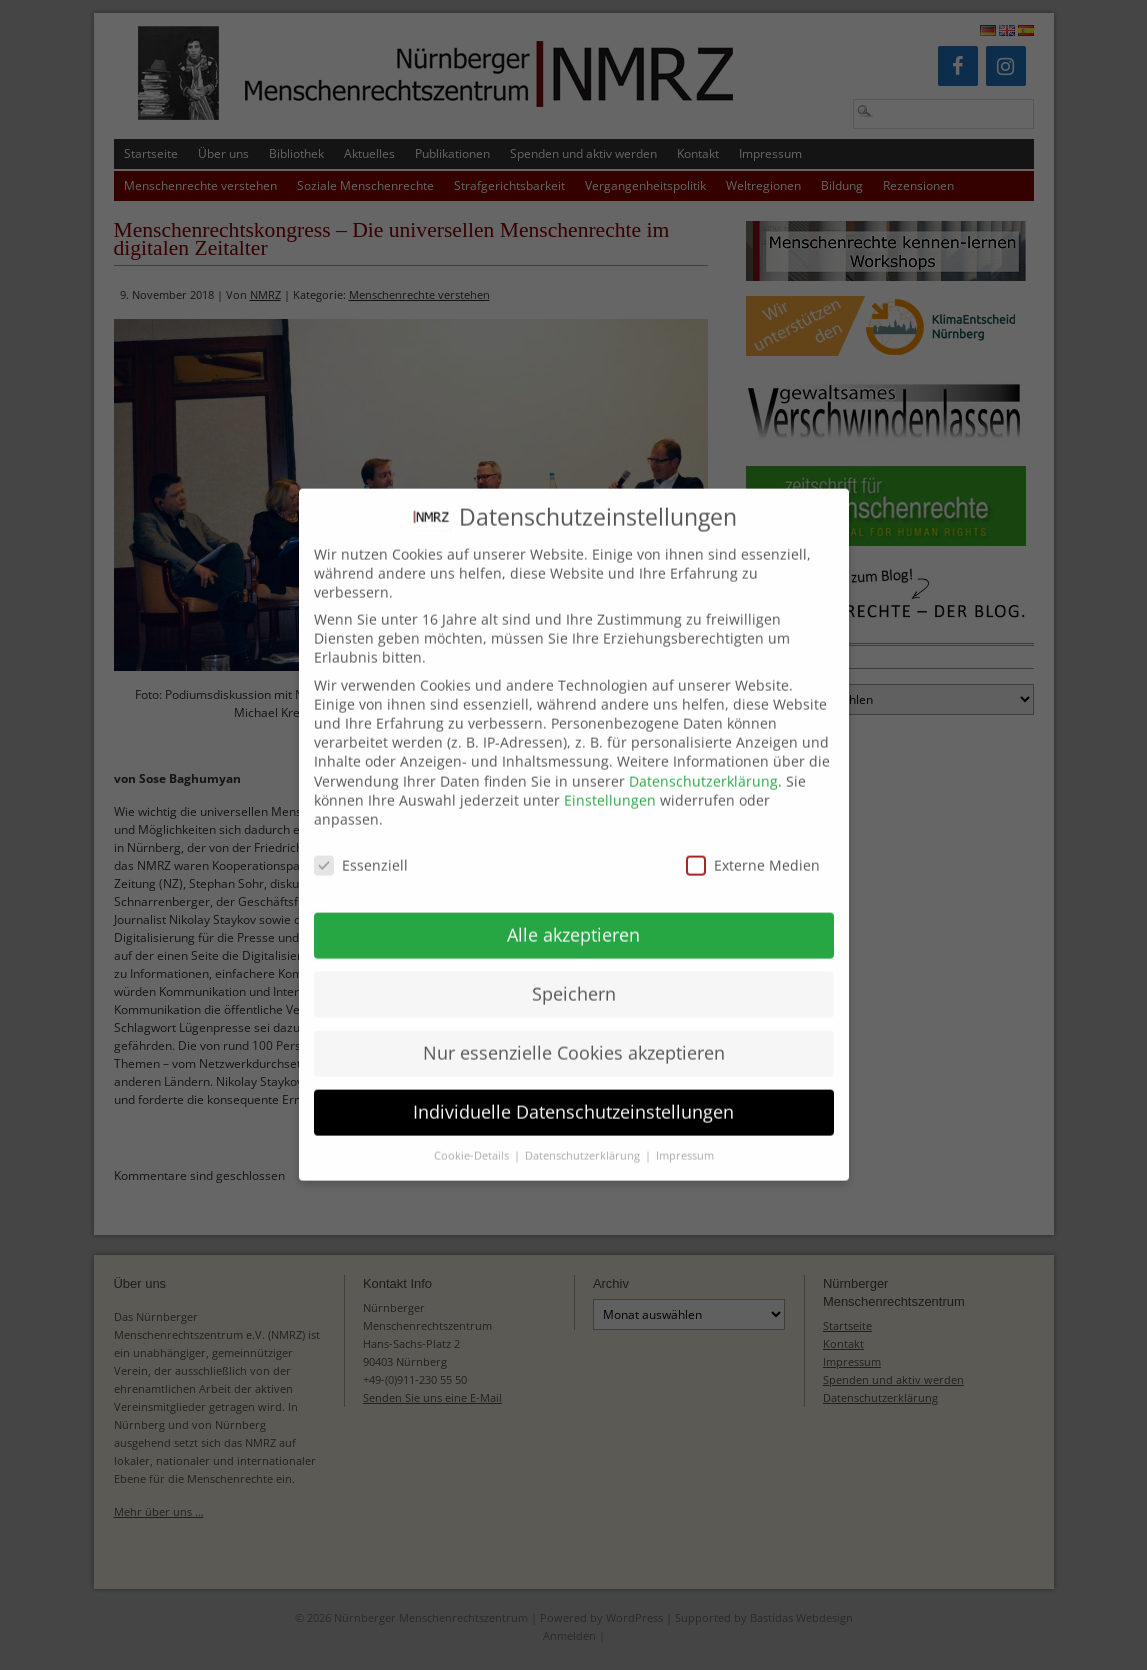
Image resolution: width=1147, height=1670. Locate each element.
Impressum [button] (685, 1139)
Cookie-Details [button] (473, 1139)
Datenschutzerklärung (703, 764)
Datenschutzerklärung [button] (584, 1139)
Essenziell (361, 848)
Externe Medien (753, 848)
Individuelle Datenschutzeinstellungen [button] (573, 1095)
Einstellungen (610, 783)
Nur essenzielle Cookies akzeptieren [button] (574, 1036)
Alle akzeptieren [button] (573, 918)
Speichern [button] (574, 977)
